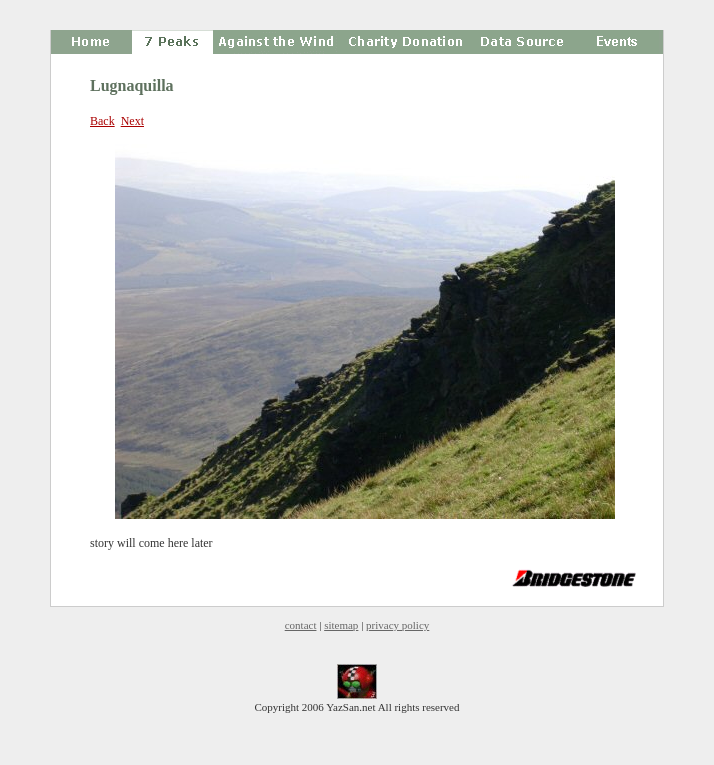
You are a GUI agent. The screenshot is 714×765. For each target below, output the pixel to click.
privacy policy (397, 625)
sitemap (341, 625)
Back (102, 121)
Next (132, 121)
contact (301, 625)
